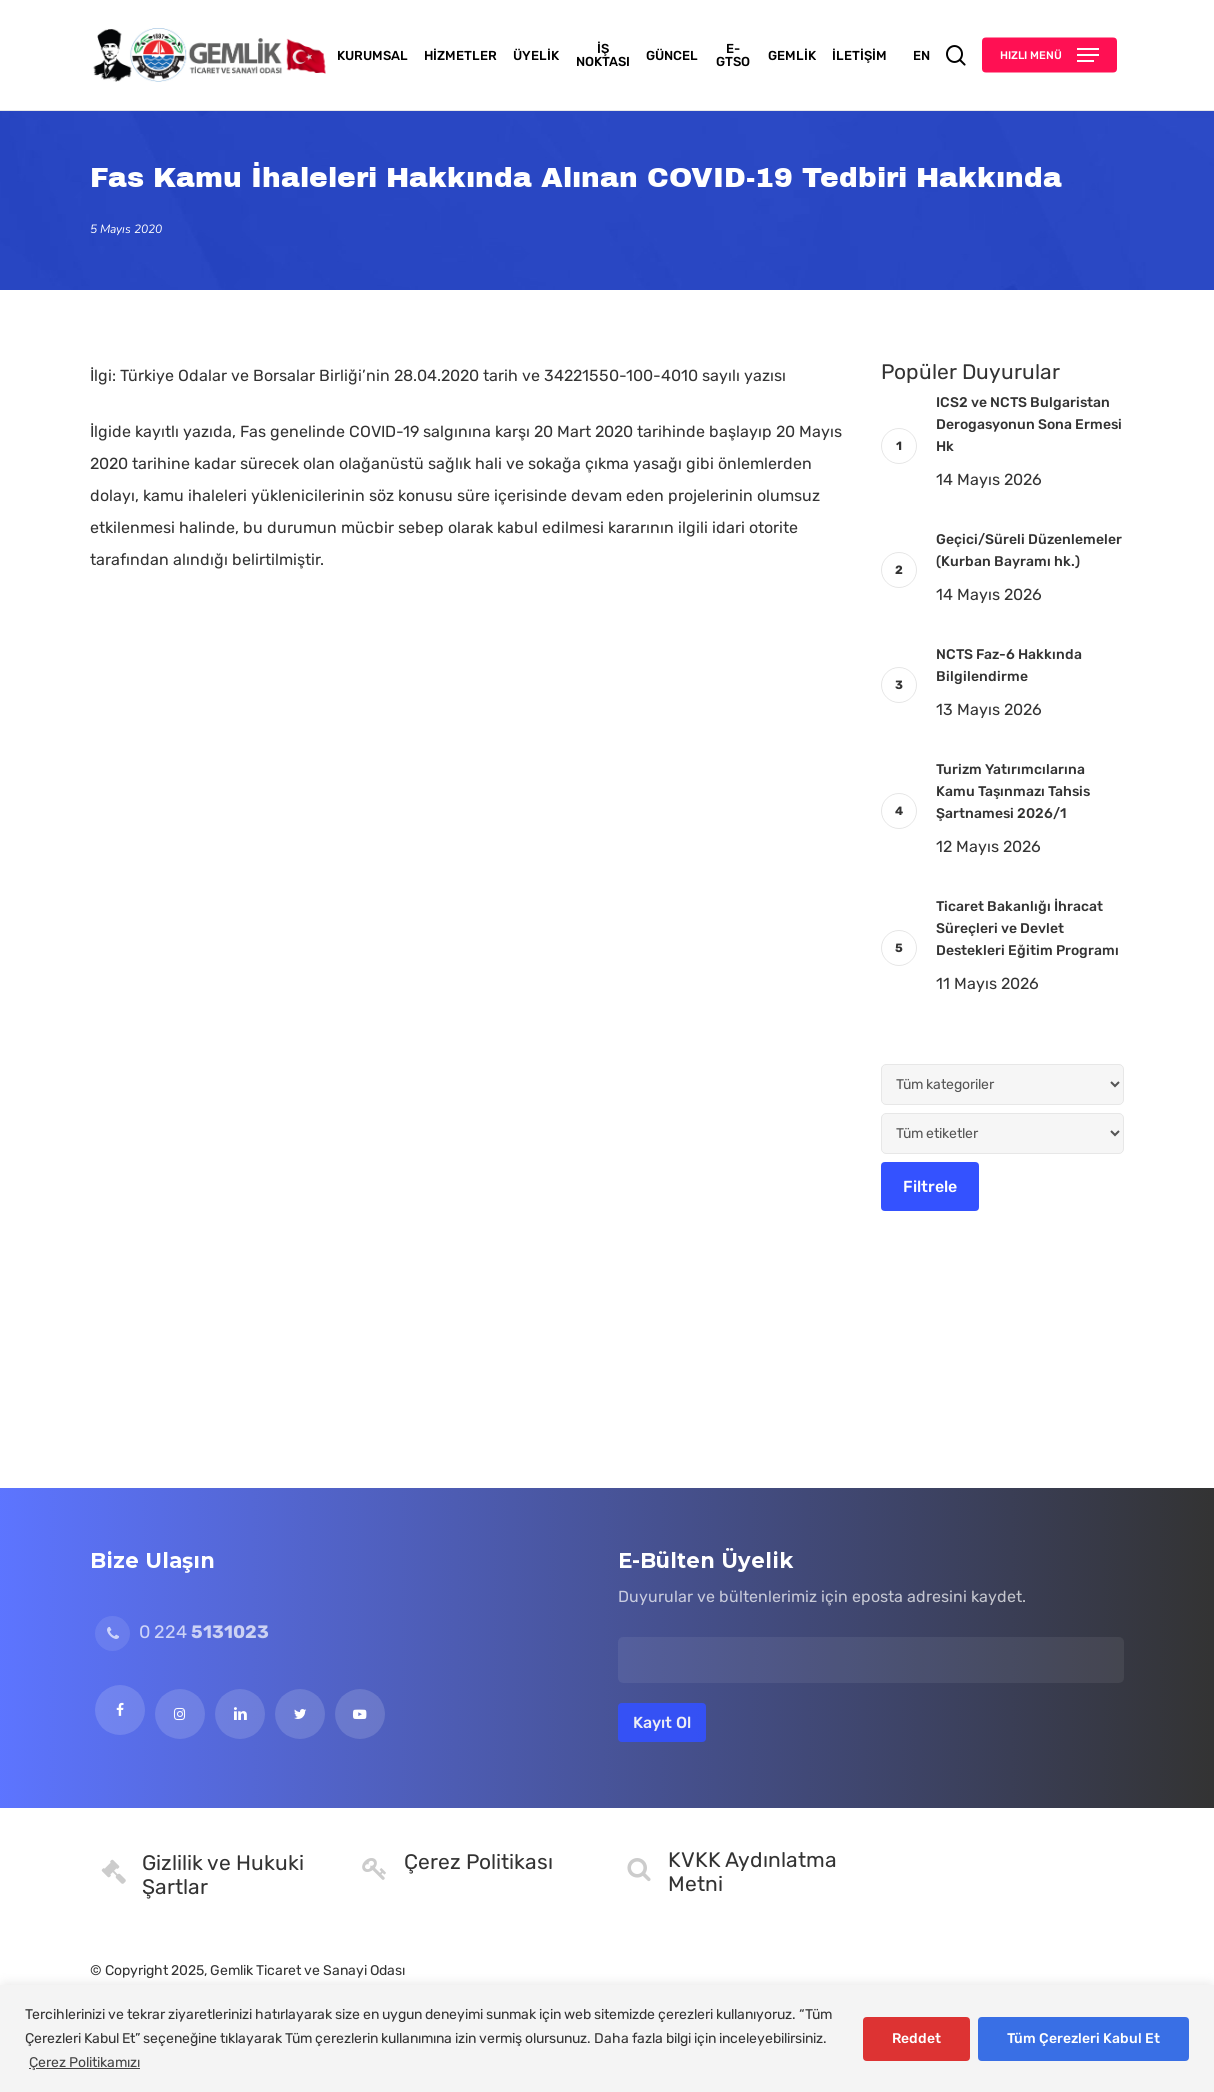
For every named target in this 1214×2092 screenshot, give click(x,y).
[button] (1049, 55)
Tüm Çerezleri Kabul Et (1083, 2038)
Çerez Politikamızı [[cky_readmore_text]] (84, 2062)
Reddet (916, 2038)
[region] (607, 2038)
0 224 (182, 1632)
